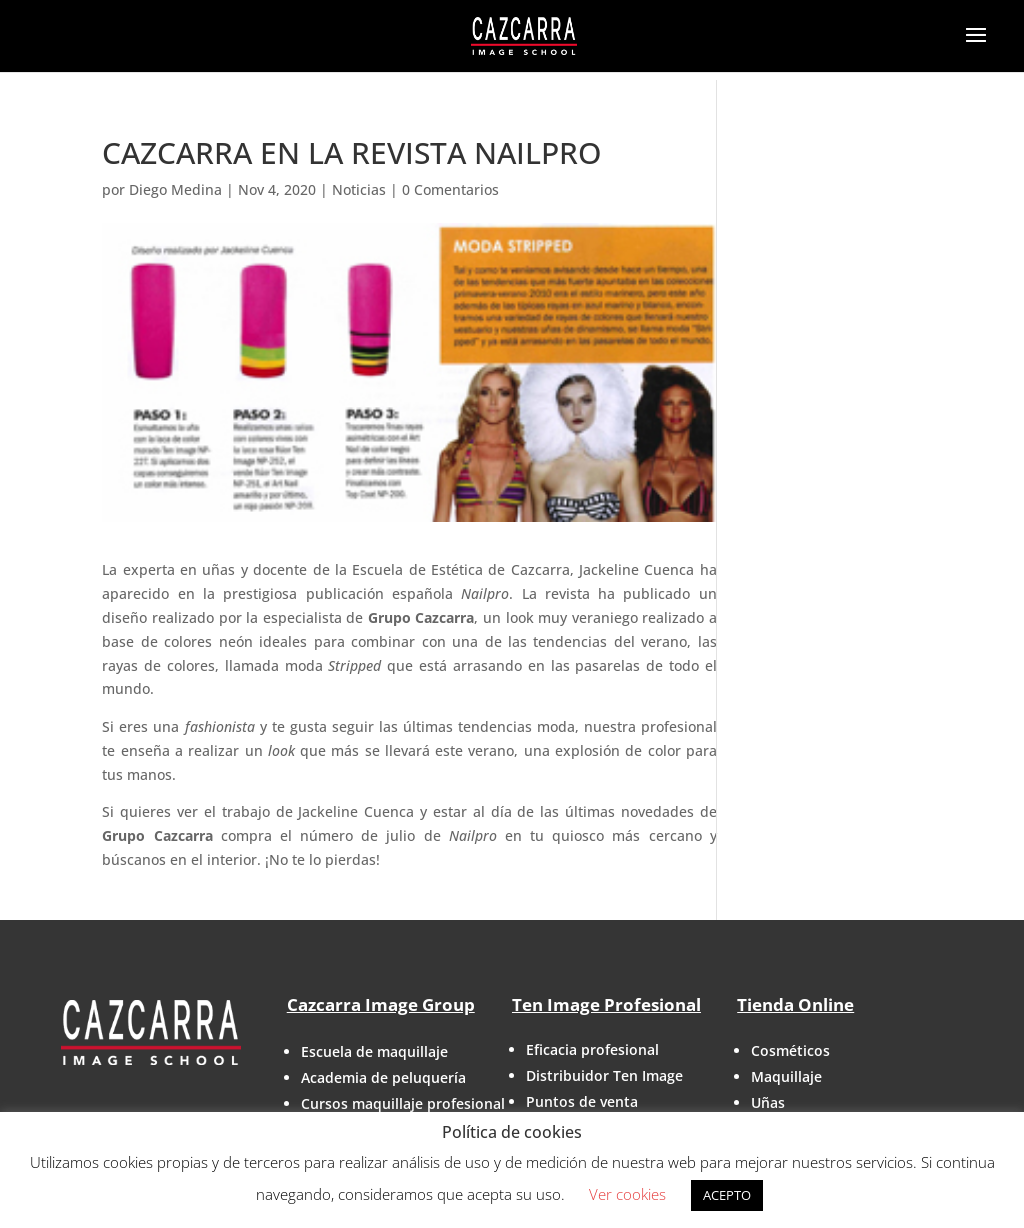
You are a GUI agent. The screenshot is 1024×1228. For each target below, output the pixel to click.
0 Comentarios (450, 189)
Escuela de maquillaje (374, 1051)
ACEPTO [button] (727, 1195)
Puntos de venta (582, 1101)
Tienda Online (795, 1004)
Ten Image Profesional (606, 1004)
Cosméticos (790, 1050)
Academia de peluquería (383, 1077)
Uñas (768, 1102)
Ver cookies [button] (627, 1194)
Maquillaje (786, 1076)
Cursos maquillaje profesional (403, 1103)
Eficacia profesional (592, 1049)
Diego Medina (175, 189)
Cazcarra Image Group (381, 1004)
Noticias (359, 189)
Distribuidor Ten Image (604, 1075)
